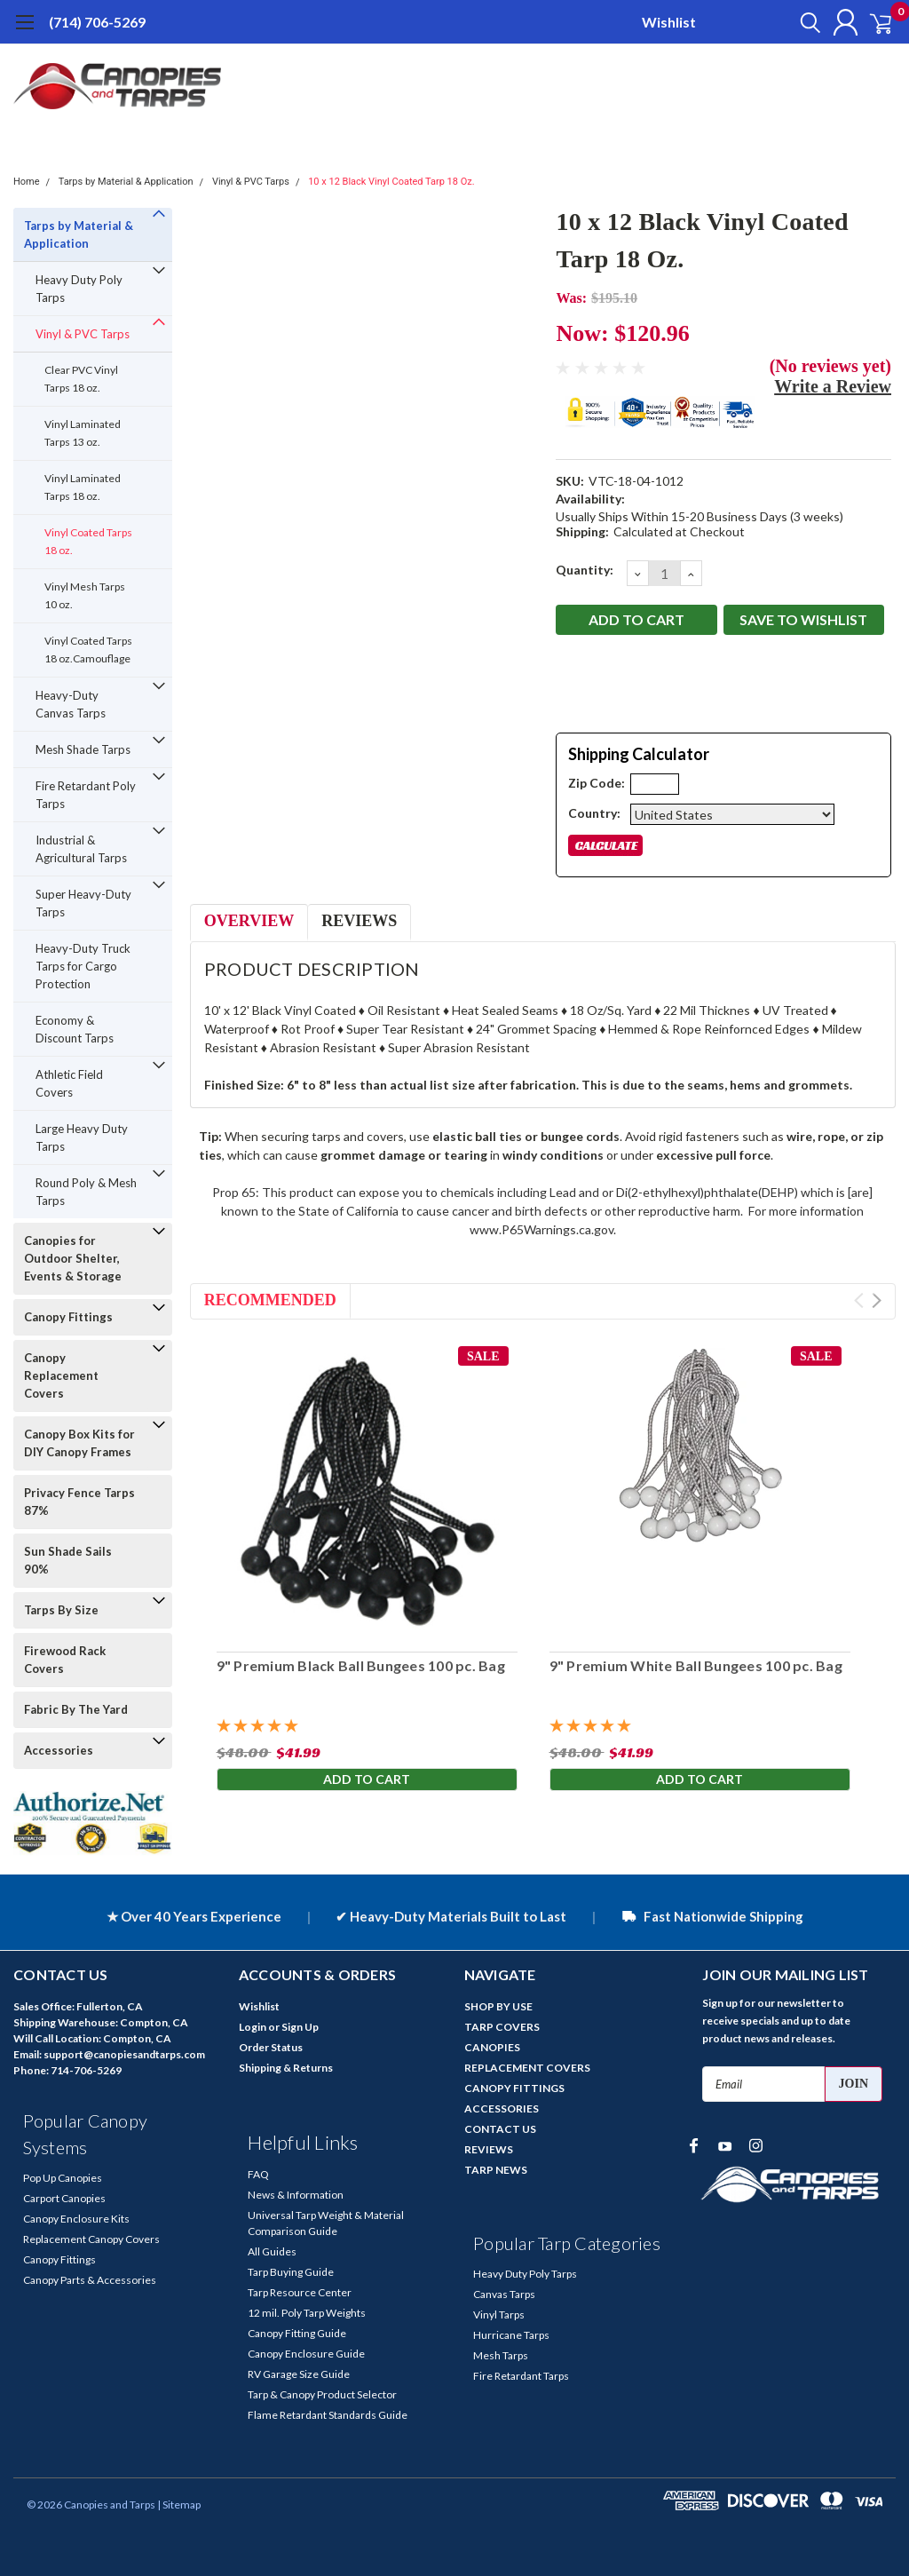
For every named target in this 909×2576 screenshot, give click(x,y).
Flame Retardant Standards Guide (327, 2414)
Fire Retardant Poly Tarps (86, 795)
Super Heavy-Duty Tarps (83, 903)
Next (876, 1300)
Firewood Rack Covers (65, 1660)
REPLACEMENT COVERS (527, 2067)
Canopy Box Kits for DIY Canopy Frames (79, 1443)
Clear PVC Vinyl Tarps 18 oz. (81, 378)
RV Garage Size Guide (299, 2374)
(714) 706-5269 (97, 21)
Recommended (270, 1300)
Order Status (271, 2047)
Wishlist (669, 21)
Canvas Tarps (504, 2294)
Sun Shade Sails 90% (68, 1560)
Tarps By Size (61, 1610)
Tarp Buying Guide (291, 2272)
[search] (791, 22)
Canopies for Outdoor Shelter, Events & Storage (73, 1258)
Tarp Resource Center (300, 2292)
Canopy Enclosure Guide (306, 2353)
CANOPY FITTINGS (514, 2088)
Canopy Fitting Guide (297, 2333)
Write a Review (832, 386)
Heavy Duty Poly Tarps (79, 289)
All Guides (272, 2251)
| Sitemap (179, 2504)
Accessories (58, 1750)
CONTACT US (500, 2129)
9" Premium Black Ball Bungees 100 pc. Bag (361, 1665)
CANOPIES (492, 2047)
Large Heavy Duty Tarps (82, 1137)
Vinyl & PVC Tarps (250, 181)
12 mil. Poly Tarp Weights (307, 2312)
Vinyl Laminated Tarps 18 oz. (82, 487)
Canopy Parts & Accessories (89, 2280)
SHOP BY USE (498, 2006)
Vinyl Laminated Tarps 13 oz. (82, 432)
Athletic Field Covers (69, 1083)
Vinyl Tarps (499, 2314)
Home (26, 181)
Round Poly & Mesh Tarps (86, 1192)
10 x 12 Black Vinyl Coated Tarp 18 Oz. (391, 181)
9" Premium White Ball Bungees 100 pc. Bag (695, 1665)
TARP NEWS (495, 2169)
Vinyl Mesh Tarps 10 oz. (84, 595)
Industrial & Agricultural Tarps (81, 849)
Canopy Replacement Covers (61, 1375)
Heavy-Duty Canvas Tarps (71, 704)
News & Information (296, 2194)
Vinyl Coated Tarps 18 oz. (88, 541)
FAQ (258, 2174)
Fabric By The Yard (76, 1709)
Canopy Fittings (68, 1317)
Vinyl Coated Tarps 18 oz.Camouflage (88, 649)
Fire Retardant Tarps (521, 2375)
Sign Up (300, 2026)
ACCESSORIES (501, 2108)
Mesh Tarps (500, 2355)
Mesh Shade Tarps (83, 749)
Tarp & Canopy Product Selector (322, 2394)
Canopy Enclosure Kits (76, 2218)
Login (252, 2026)
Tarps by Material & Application (126, 181)
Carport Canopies (64, 2198)
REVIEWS (488, 2149)
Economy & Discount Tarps (75, 1029)
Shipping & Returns (286, 2067)
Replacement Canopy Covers (91, 2239)
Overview (249, 921)
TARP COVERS (502, 2026)
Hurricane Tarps (511, 2335)
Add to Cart (366, 1781)
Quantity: (584, 569)
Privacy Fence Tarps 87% (79, 1502)
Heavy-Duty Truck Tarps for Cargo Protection (83, 966)
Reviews (359, 921)
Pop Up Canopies (62, 2177)
